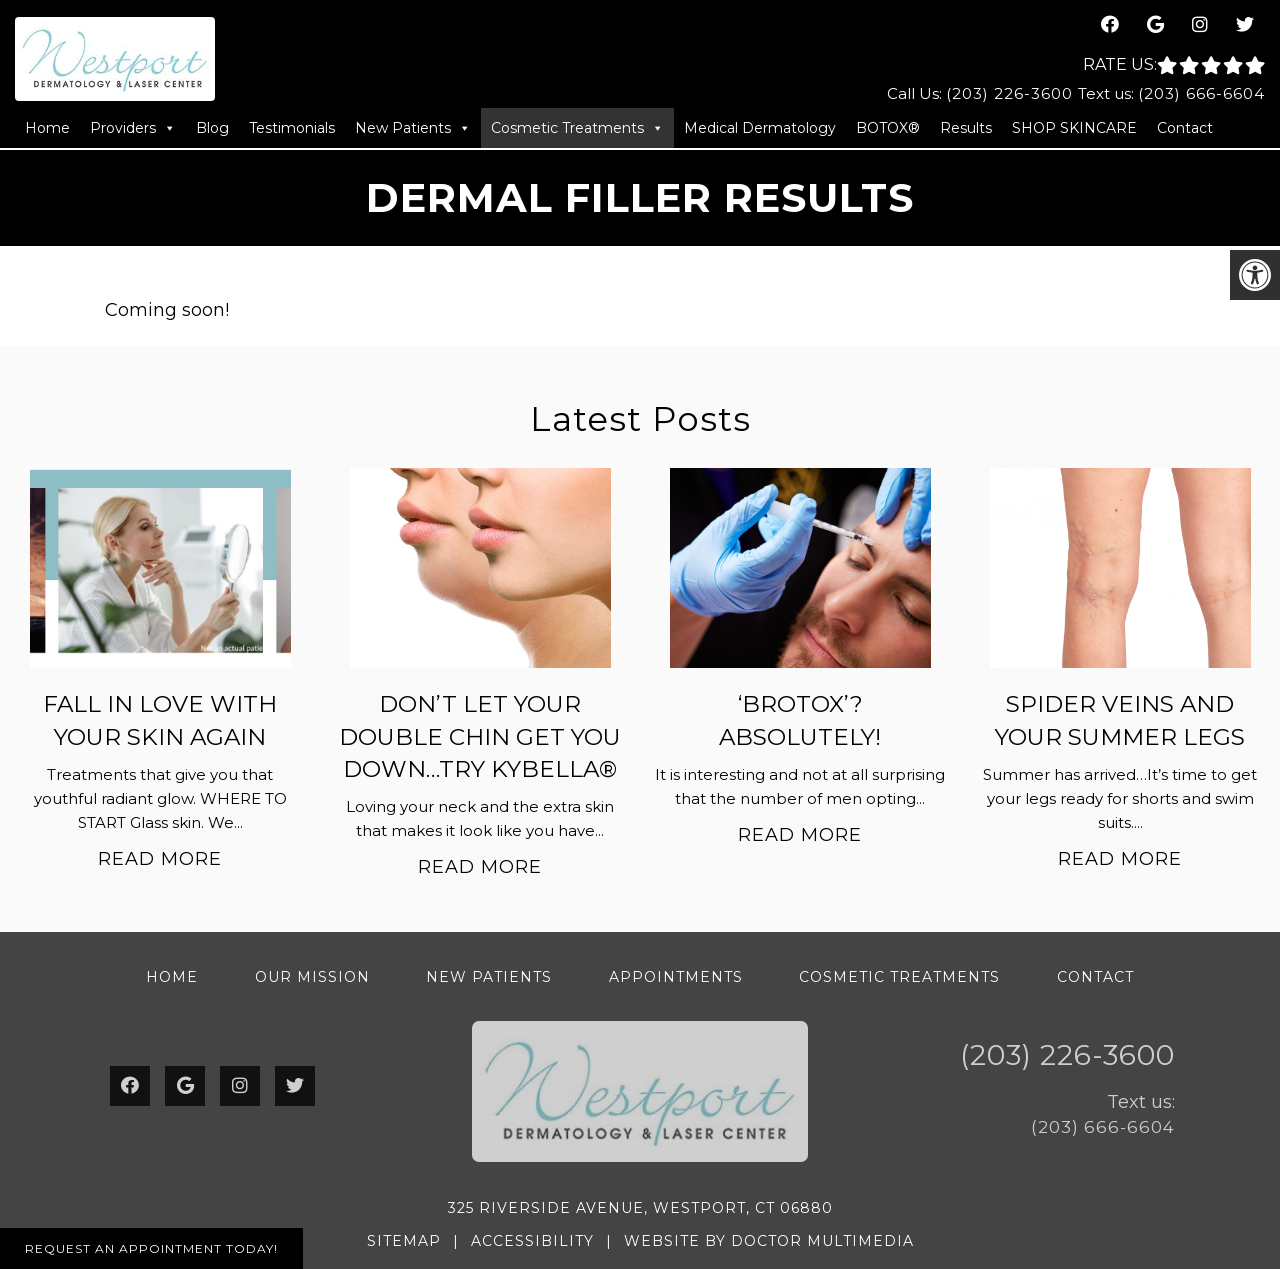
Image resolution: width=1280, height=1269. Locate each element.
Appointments (676, 977)
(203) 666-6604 (1201, 93)
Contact (1185, 128)
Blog (212, 128)
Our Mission (312, 977)
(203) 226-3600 (1009, 93)
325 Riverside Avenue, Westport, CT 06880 (640, 1208)
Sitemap (404, 1241)
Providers (133, 128)
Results (966, 128)
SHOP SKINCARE (1074, 128)
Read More (160, 859)
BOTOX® (888, 128)
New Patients (413, 128)
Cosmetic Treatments (577, 128)
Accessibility (532, 1241)
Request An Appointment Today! (151, 1248)
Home (47, 128)
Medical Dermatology (760, 128)
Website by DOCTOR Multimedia (769, 1241)
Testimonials (292, 128)
